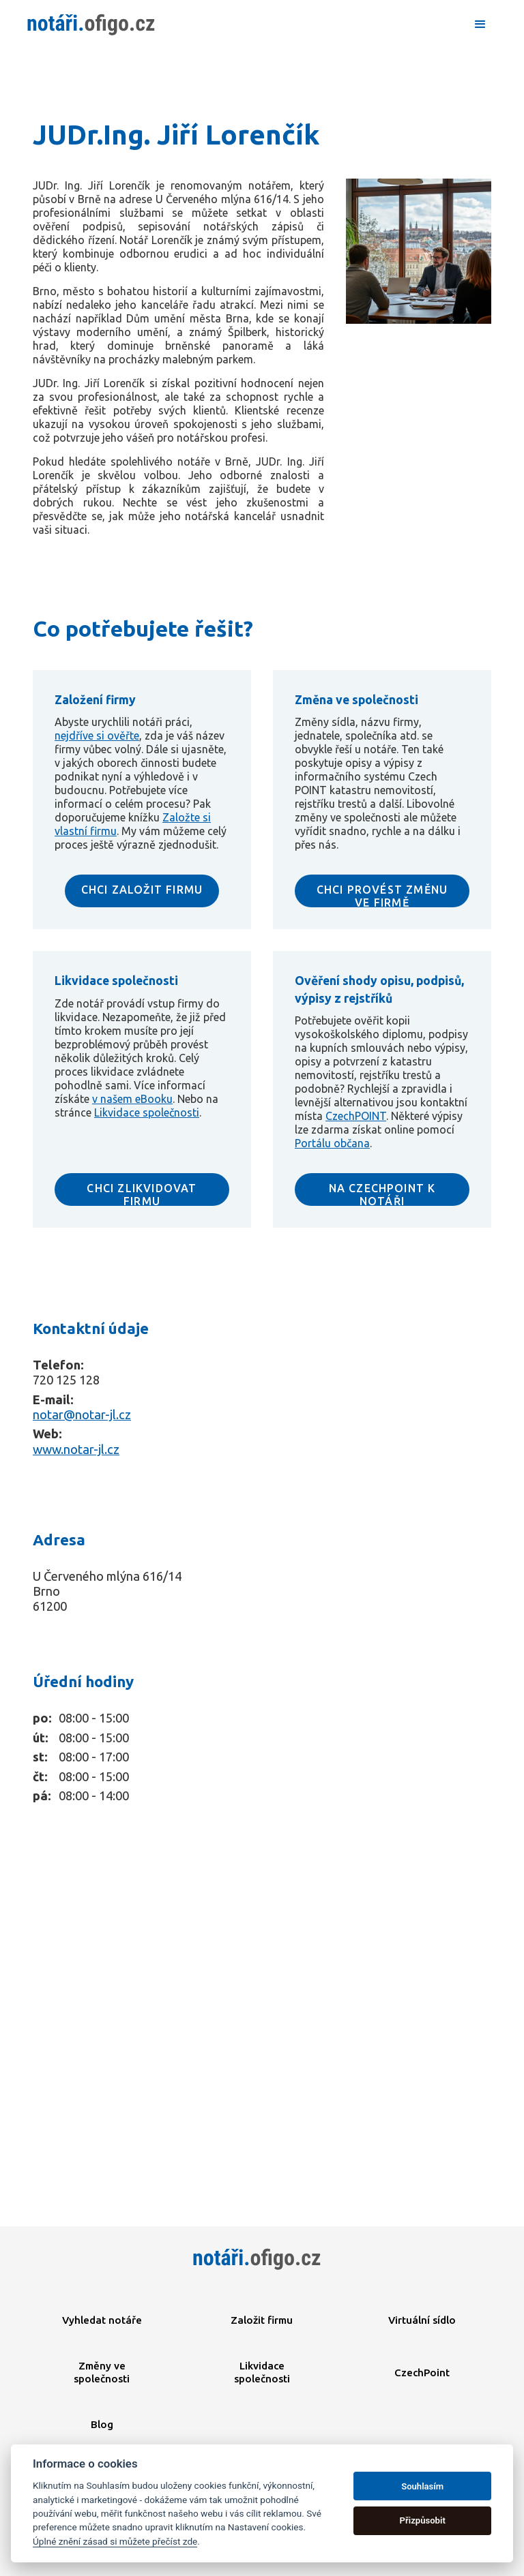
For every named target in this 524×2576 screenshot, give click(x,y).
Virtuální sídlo (422, 2320)
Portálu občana (332, 1143)
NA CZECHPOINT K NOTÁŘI (382, 1194)
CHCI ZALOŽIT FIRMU (142, 889)
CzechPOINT (355, 1116)
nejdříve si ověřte (97, 735)
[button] (480, 24)
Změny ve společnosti (102, 2372)
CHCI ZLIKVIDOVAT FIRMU (141, 1194)
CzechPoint (422, 2372)
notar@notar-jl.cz (82, 1414)
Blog (102, 2424)
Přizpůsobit (423, 2520)
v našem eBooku (132, 1099)
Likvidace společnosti (146, 1112)
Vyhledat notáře (102, 2320)
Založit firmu (262, 2320)
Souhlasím (422, 2486)
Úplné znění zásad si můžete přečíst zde (115, 2541)
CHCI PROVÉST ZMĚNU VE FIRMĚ (382, 895)
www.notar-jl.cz (76, 1449)
